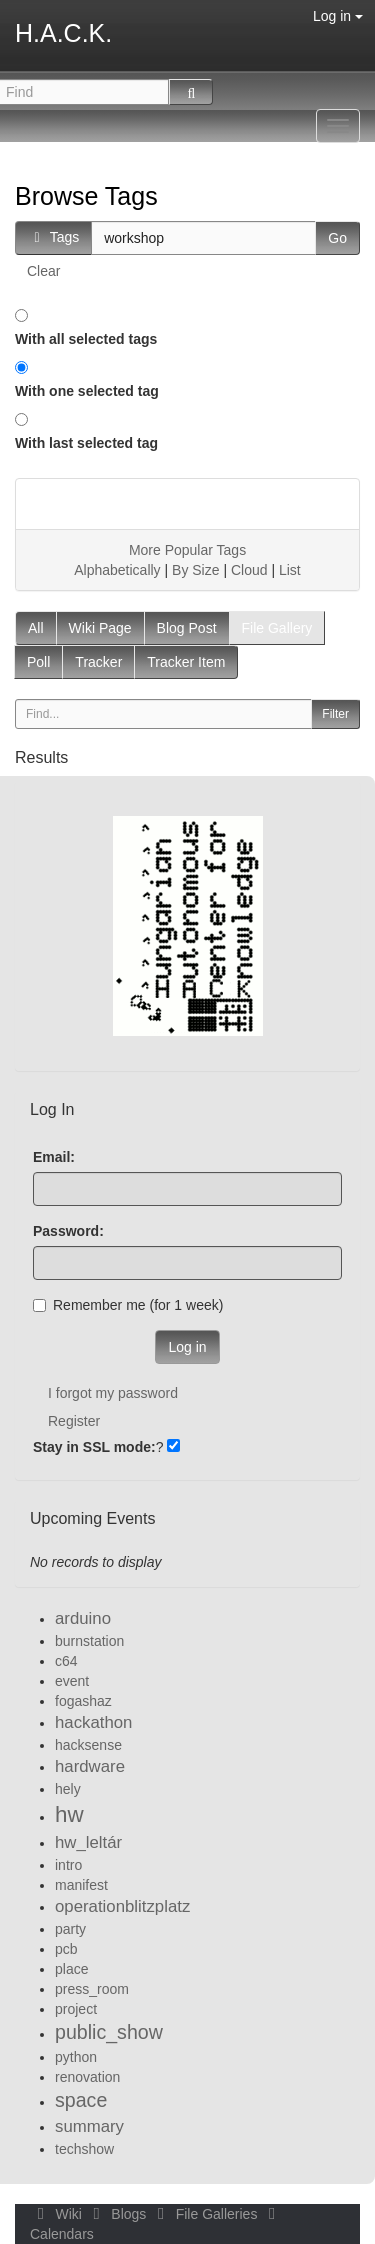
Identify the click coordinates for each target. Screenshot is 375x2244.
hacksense (88, 1745)
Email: (54, 1157)
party (70, 1929)
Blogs (118, 2214)
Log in (338, 16)
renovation (87, 2077)
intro (68, 1865)
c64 (66, 1661)
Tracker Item (186, 662)
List (290, 570)
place (71, 1969)
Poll (38, 662)
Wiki (58, 2214)
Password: (68, 1231)
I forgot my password (113, 1393)
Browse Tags (86, 196)
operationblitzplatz (122, 1906)
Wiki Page (100, 628)
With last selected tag (86, 443)
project (76, 2009)
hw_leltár (88, 1842)
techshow (84, 2149)
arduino (83, 1618)
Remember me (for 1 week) (128, 1305)
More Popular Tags (187, 550)
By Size (195, 570)
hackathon (93, 1722)
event (72, 1681)
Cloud (249, 570)
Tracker (98, 662)
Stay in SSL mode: (94, 1447)
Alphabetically (117, 570)
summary (89, 2126)
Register (74, 1421)
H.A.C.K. (63, 33)
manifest (81, 1885)
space (81, 2100)
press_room (92, 1989)
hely (68, 1789)
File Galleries (205, 2214)
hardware (90, 1766)
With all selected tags (86, 339)
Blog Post (187, 628)
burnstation (89, 1641)
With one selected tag (87, 391)
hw (69, 1814)
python (76, 2057)
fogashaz (83, 1701)
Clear (43, 271)
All (36, 628)
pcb (66, 1949)
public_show (109, 2032)
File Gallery (277, 628)
